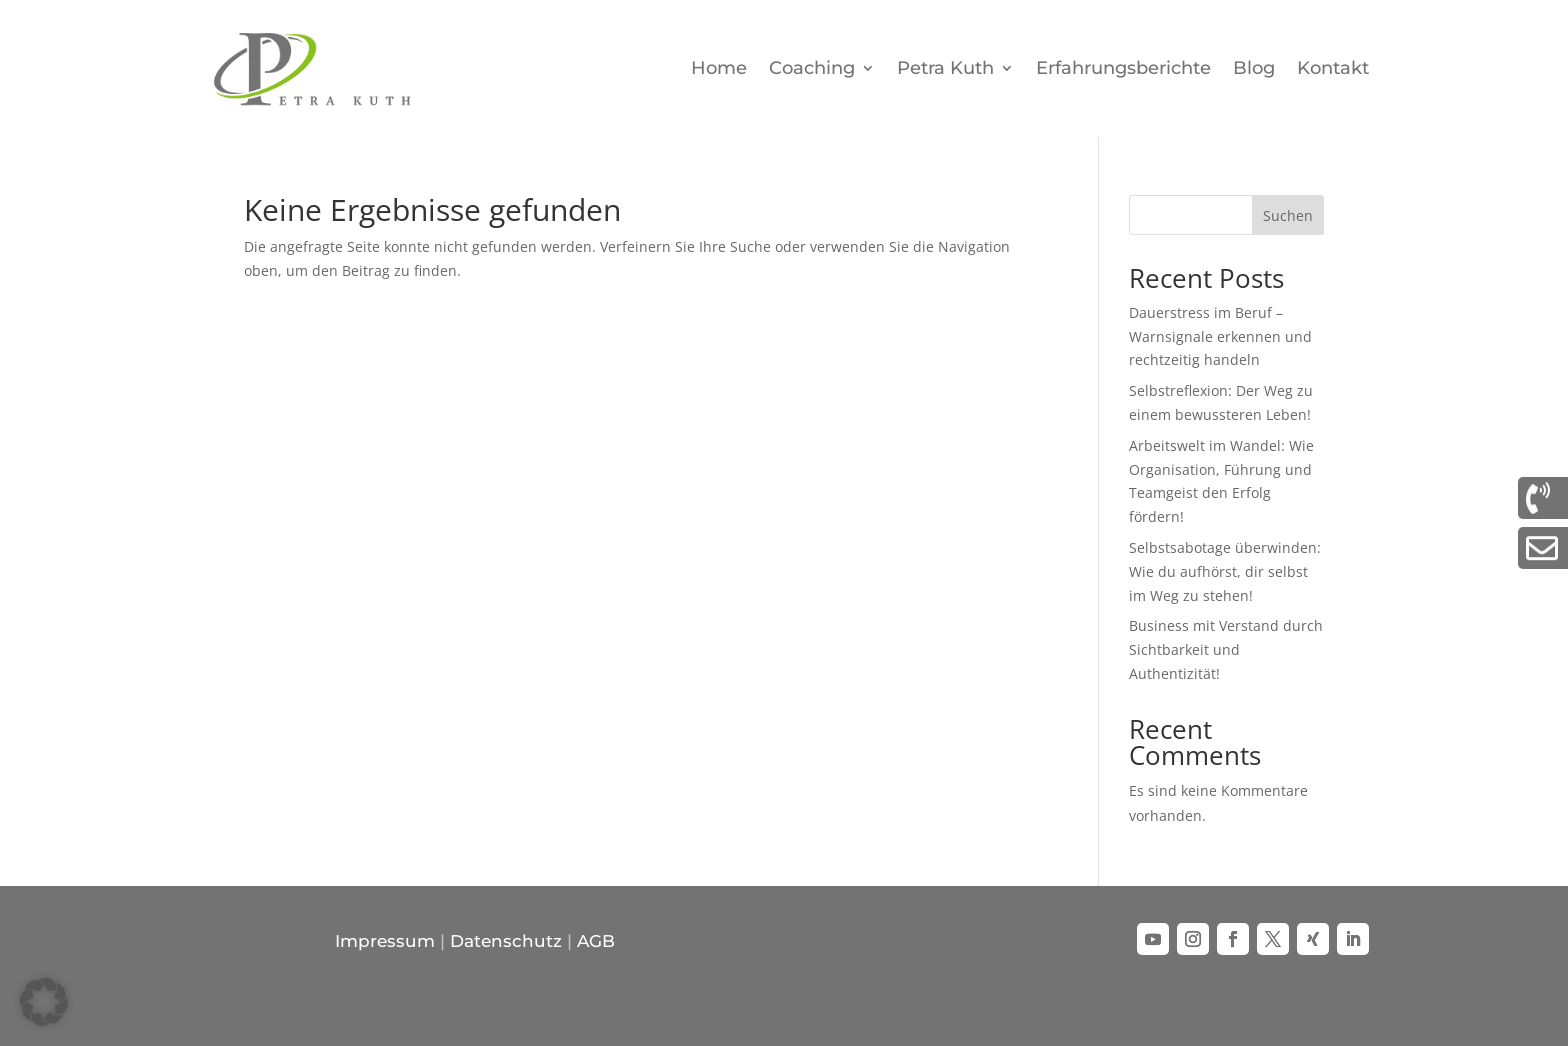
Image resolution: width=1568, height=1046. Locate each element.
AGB (596, 941)
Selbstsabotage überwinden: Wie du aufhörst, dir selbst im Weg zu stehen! (1225, 571)
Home (719, 68)
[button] (44, 1002)
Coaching (812, 68)
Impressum (385, 941)
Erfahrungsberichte (1123, 68)
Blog (1254, 68)
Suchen (1288, 215)
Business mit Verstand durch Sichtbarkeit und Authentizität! (1226, 649)
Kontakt (1333, 68)
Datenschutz (506, 941)
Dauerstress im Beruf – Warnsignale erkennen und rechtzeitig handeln (1220, 336)
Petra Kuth (945, 68)
